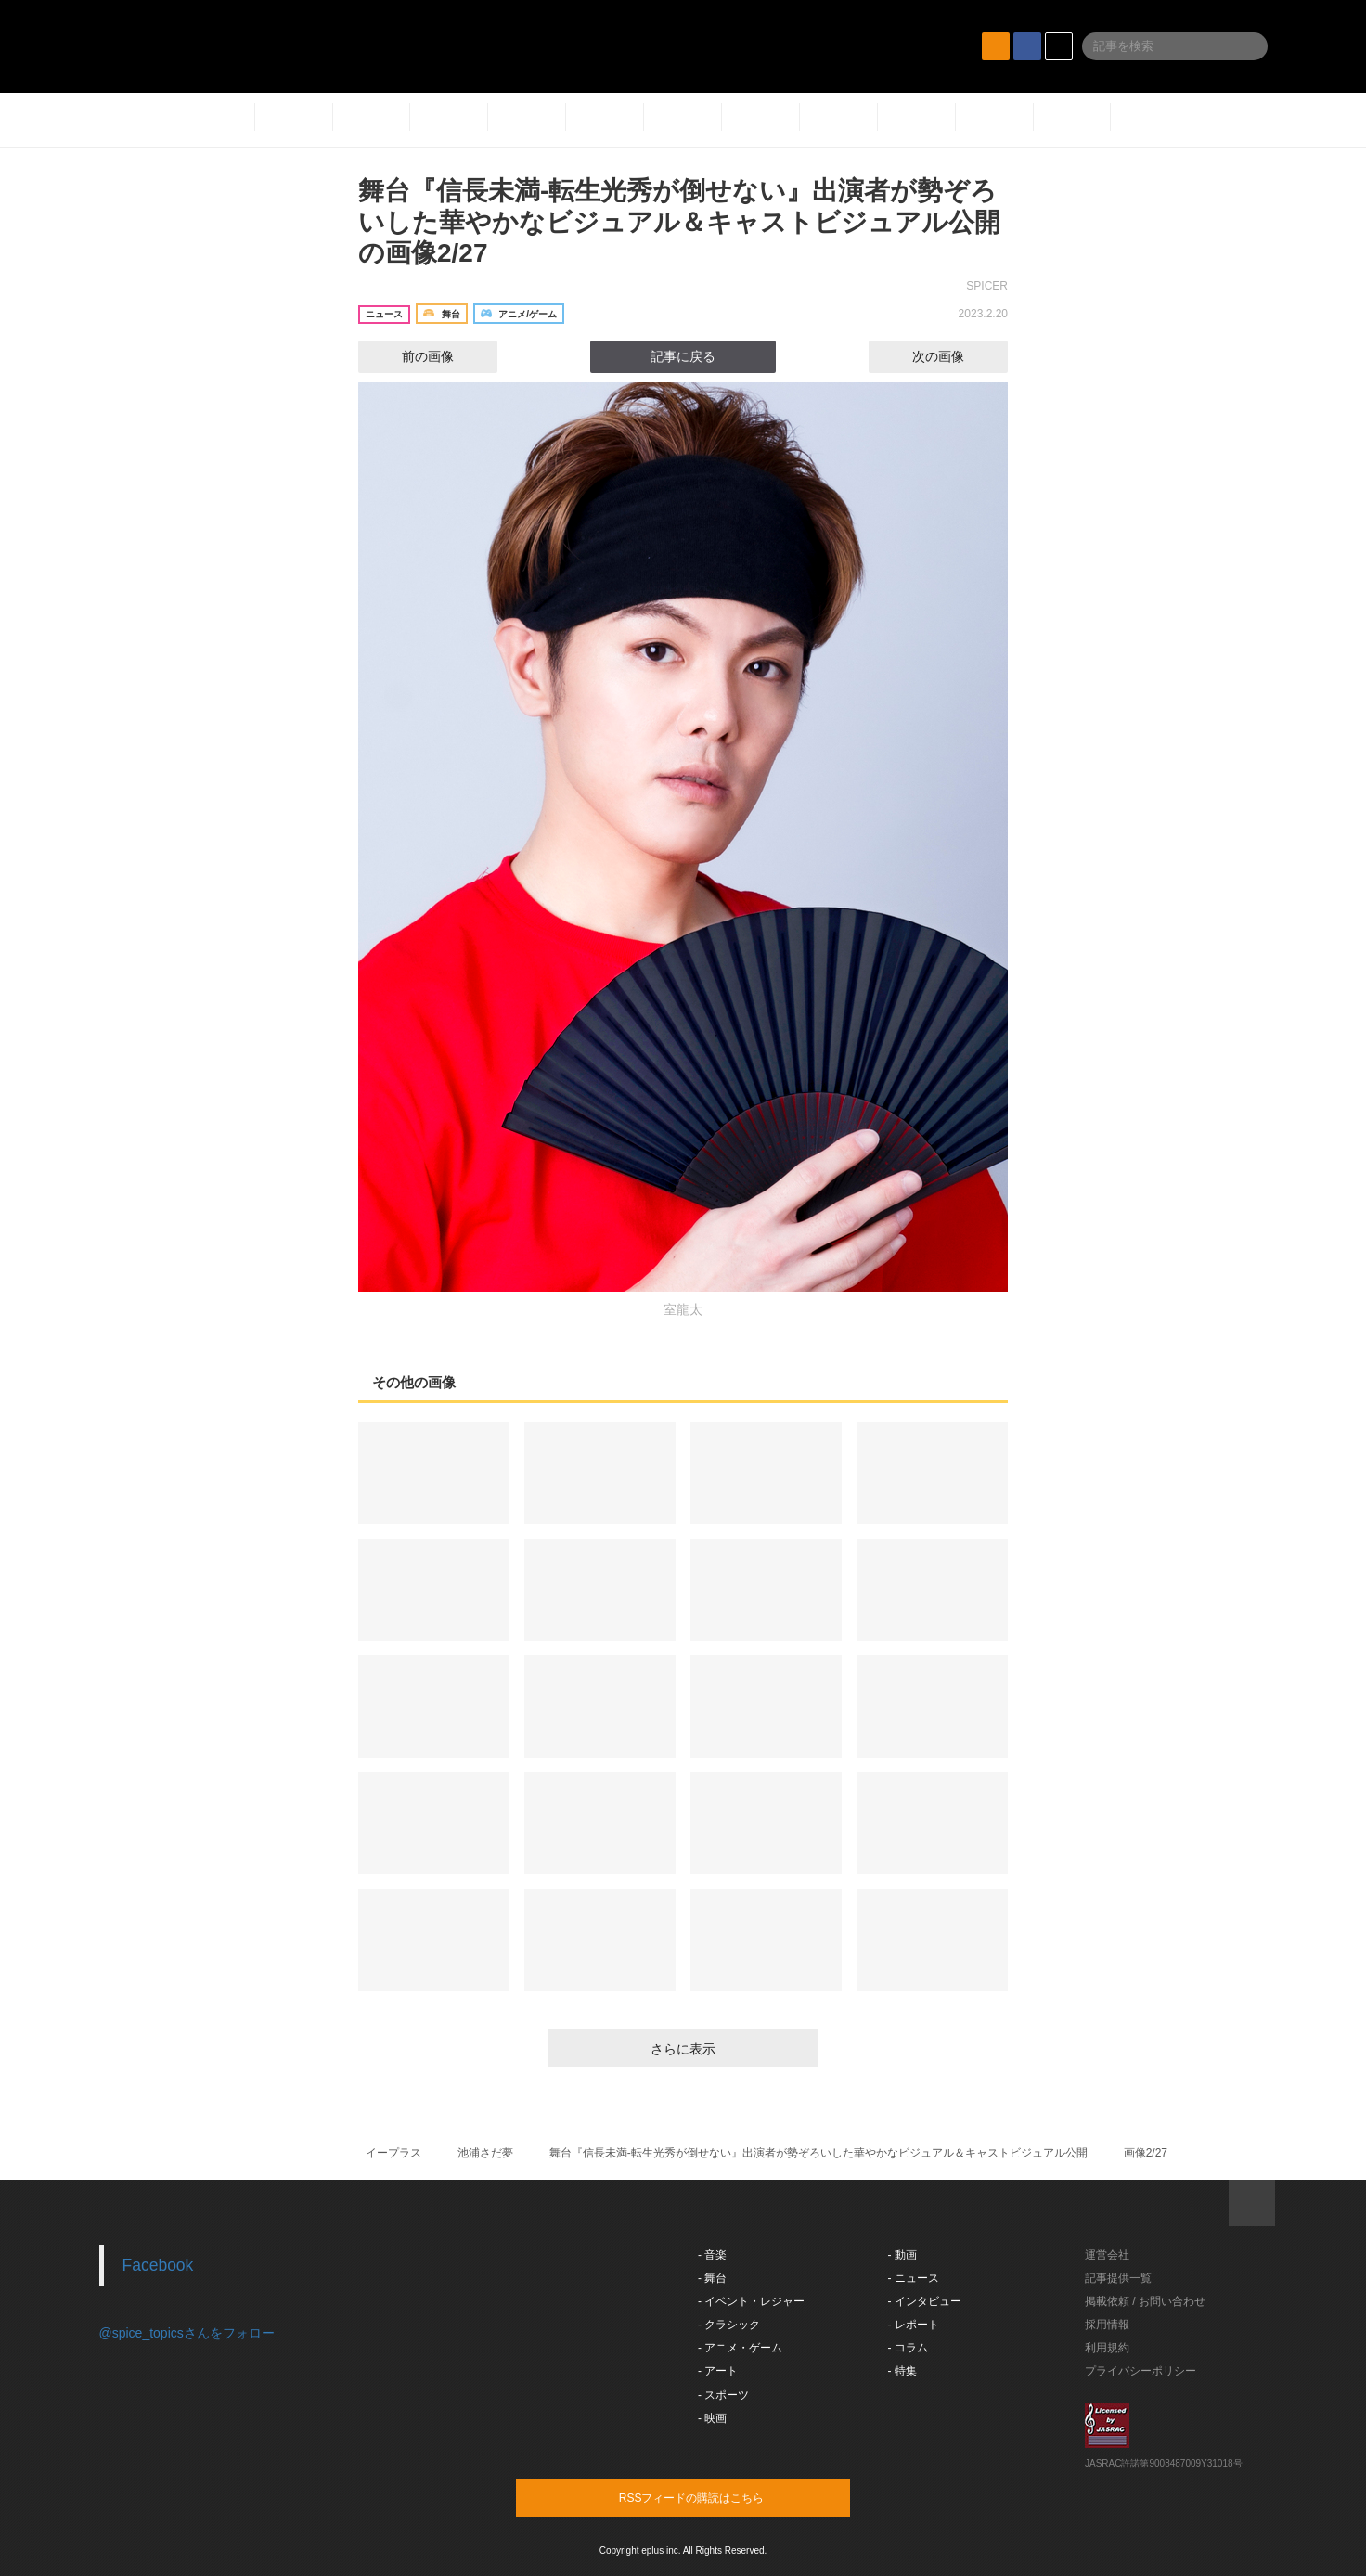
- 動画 (902, 2254)
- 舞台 (712, 2278)
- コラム (908, 2347)
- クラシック (729, 2324)
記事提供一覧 (1118, 2278)
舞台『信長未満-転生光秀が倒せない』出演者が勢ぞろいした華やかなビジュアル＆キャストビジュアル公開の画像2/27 (679, 221)
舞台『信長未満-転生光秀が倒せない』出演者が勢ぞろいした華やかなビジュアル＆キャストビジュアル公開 (818, 2152)
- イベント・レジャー (751, 2301)
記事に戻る (683, 356)
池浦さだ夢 (485, 2152)
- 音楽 (712, 2254)
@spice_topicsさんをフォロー (187, 2332)
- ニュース (913, 2278)
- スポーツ (723, 2395)
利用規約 (1107, 2347)
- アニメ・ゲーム (740, 2347)
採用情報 (1107, 2324)
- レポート (913, 2324)
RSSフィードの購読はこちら (718, 2497)
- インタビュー (924, 2301)
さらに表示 (683, 2048)
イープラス (393, 2152)
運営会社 (1107, 2254)
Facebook (158, 2265)
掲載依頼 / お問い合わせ (1145, 2301)
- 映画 (712, 2418)
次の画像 (955, 356)
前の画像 (411, 356)
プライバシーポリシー (1140, 2370)
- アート (718, 2370)
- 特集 (902, 2370)
